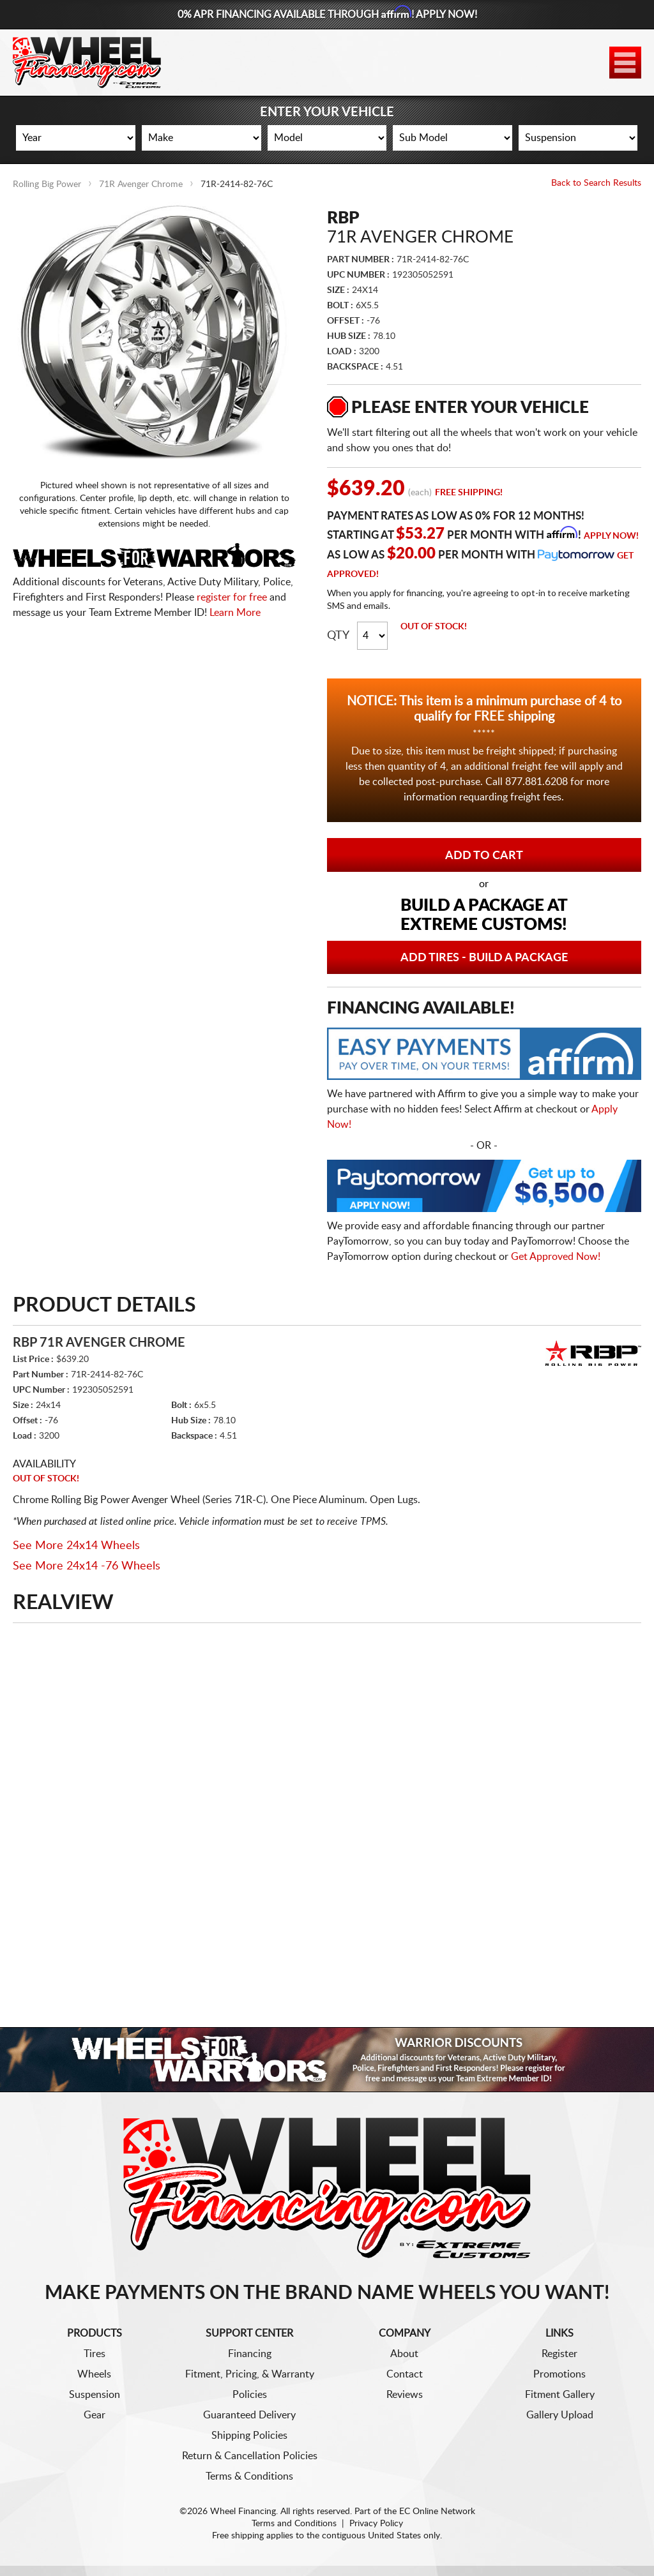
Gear (94, 2415)
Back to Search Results (596, 183)
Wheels (94, 2374)
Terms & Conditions (249, 2476)
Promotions (559, 2374)
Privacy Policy (376, 2523)
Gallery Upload (559, 2415)
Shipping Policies (249, 2435)
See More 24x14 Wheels (76, 1546)
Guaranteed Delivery (249, 2415)
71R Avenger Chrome (141, 184)
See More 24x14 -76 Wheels (86, 1566)
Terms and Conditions (294, 2523)
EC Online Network (437, 2511)
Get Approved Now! (555, 1257)
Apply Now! (611, 536)
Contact (404, 2374)
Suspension (94, 2395)
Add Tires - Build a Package (484, 958)
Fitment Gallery (560, 2395)
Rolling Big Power (47, 184)
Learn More (235, 613)
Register (559, 2354)
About (404, 2354)
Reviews (404, 2395)
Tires (94, 2354)
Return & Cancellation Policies (249, 2456)
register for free (232, 597)
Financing (249, 2354)
